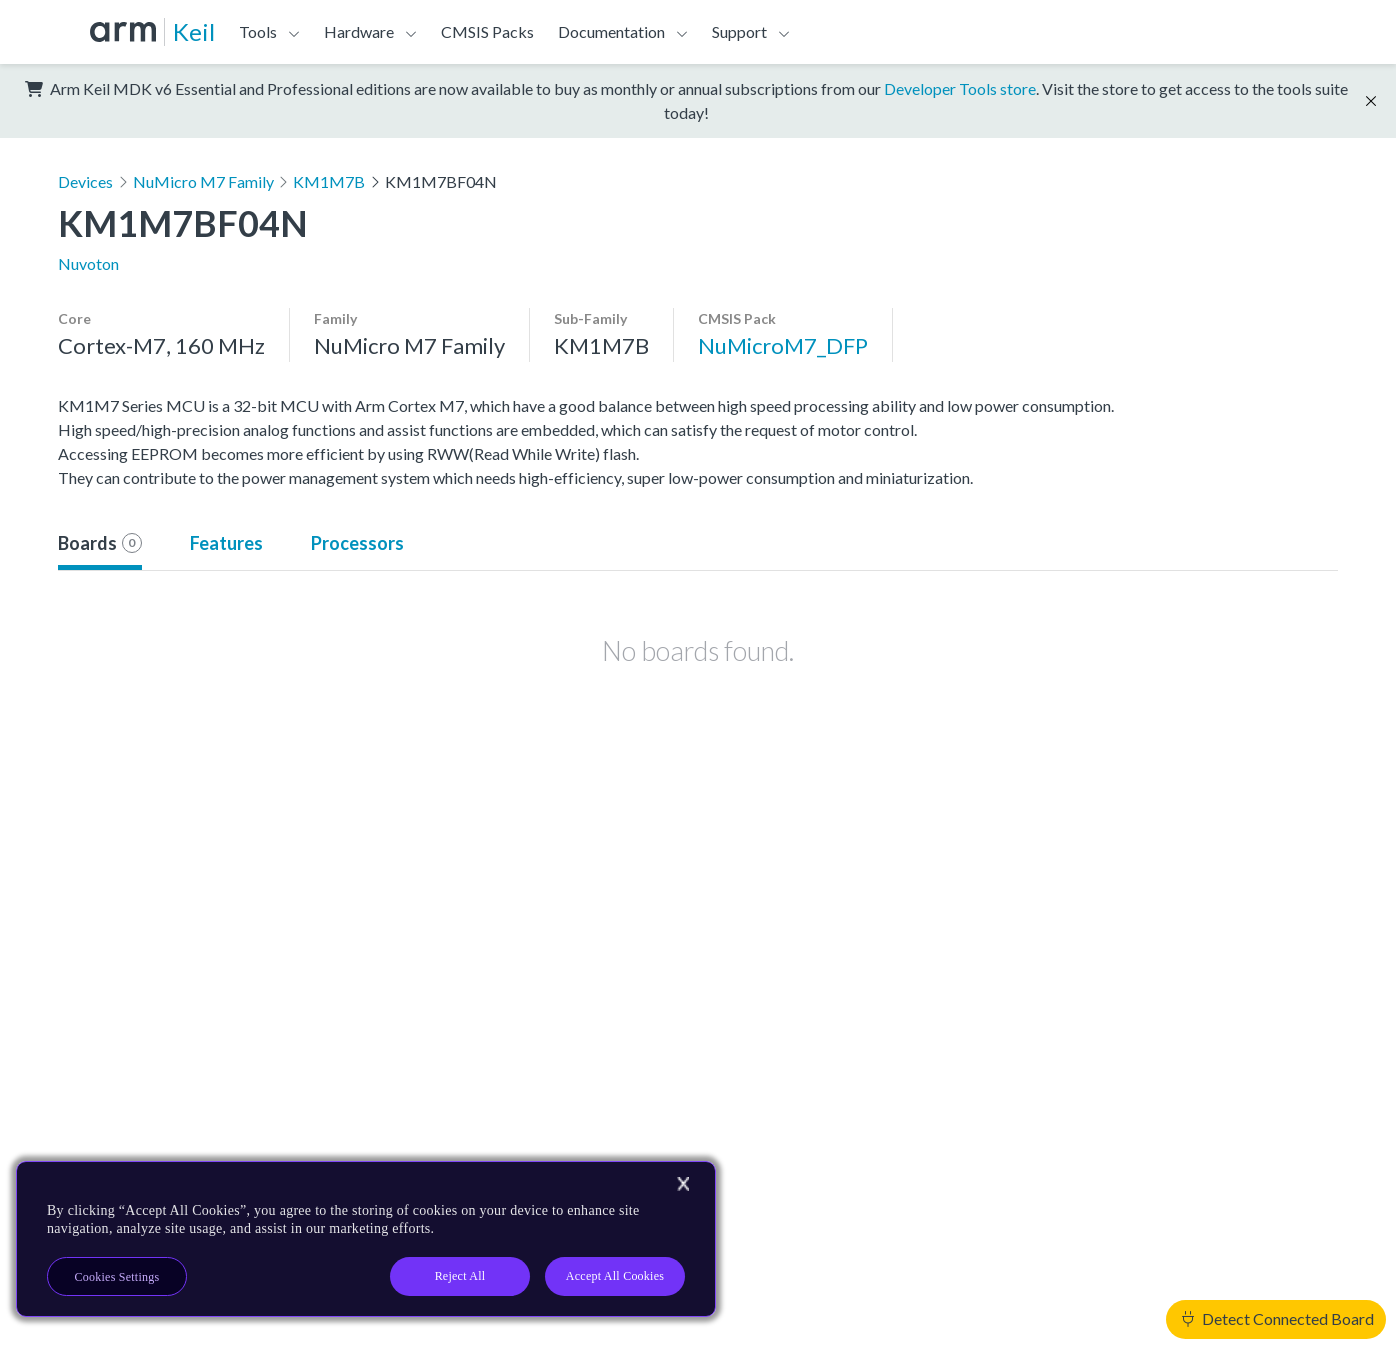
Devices (85, 181)
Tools (258, 31)
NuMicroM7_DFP (783, 345)
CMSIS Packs (487, 31)
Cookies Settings (117, 1277)
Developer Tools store (960, 88)
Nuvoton (88, 263)
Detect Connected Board (1278, 1318)
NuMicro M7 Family (203, 181)
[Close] (683, 1184)
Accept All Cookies (615, 1276)
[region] (366, 1239)
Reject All (460, 1276)
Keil (194, 31)
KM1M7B (329, 181)
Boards (100, 543)
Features (226, 543)
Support (739, 31)
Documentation (611, 31)
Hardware (359, 31)
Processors (357, 543)
